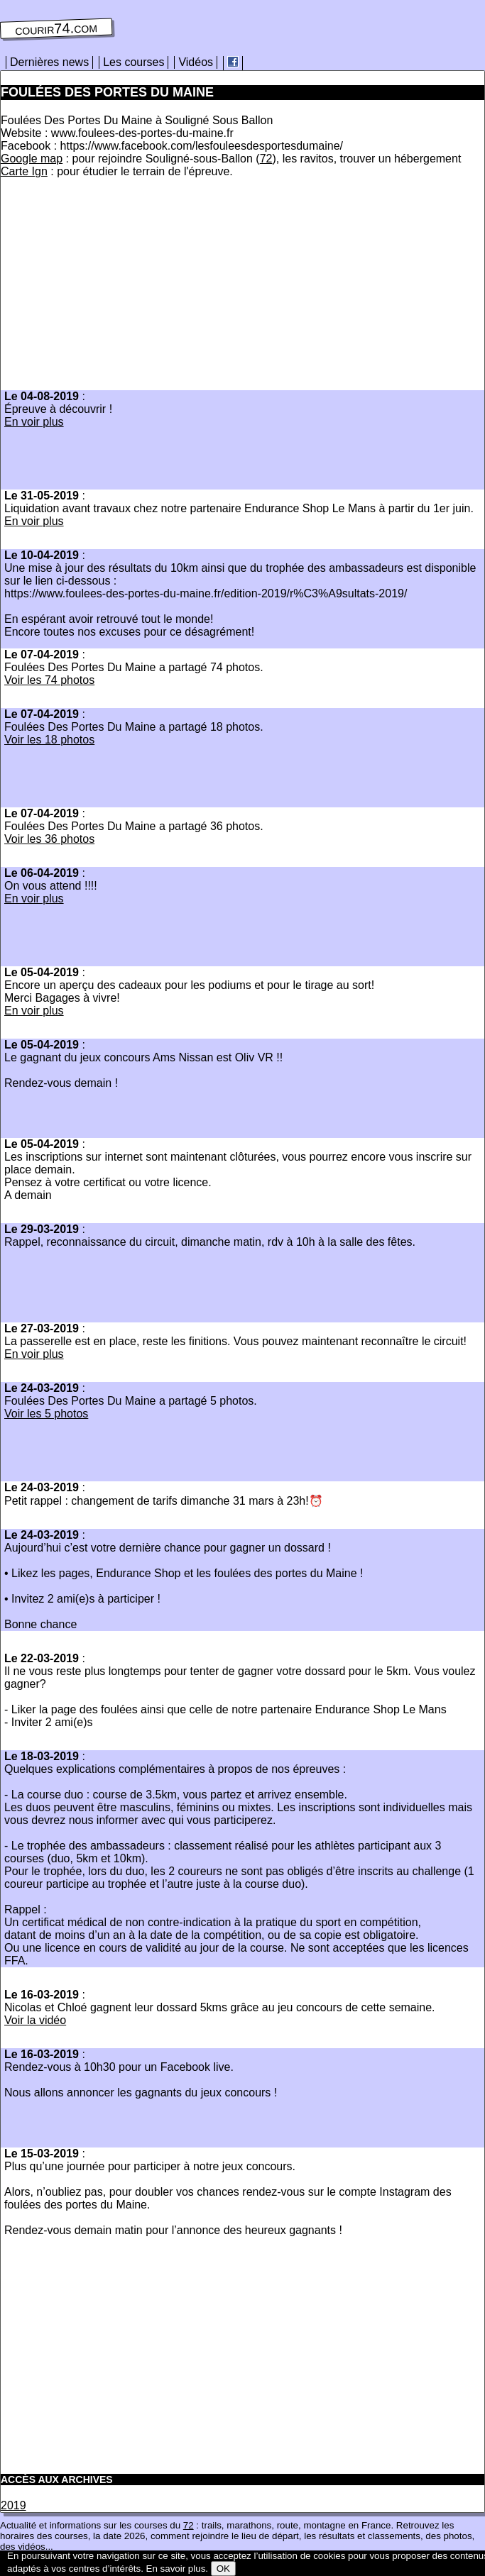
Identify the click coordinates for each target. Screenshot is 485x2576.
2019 (13, 2505)
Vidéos (195, 62)
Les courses (133, 62)
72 (266, 159)
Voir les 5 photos (46, 1414)
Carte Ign (24, 171)
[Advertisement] (120, 288)
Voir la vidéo (35, 2020)
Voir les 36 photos (49, 839)
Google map (31, 159)
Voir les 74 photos (49, 680)
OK (223, 2568)
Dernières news (49, 62)
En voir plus (34, 422)
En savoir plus (176, 2568)
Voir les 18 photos (49, 740)
